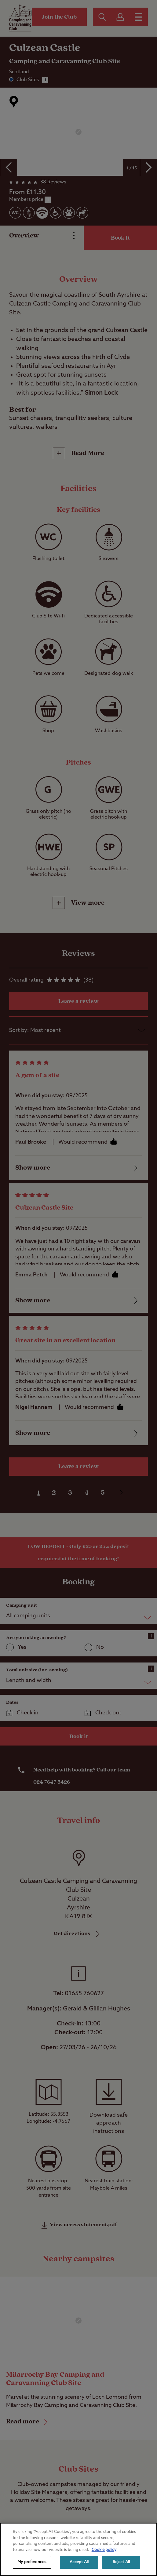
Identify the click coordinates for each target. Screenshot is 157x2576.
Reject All (121, 2562)
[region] (78, 2549)
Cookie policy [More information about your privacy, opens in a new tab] (104, 2550)
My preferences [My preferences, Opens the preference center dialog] (31, 2562)
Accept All (79, 2562)
